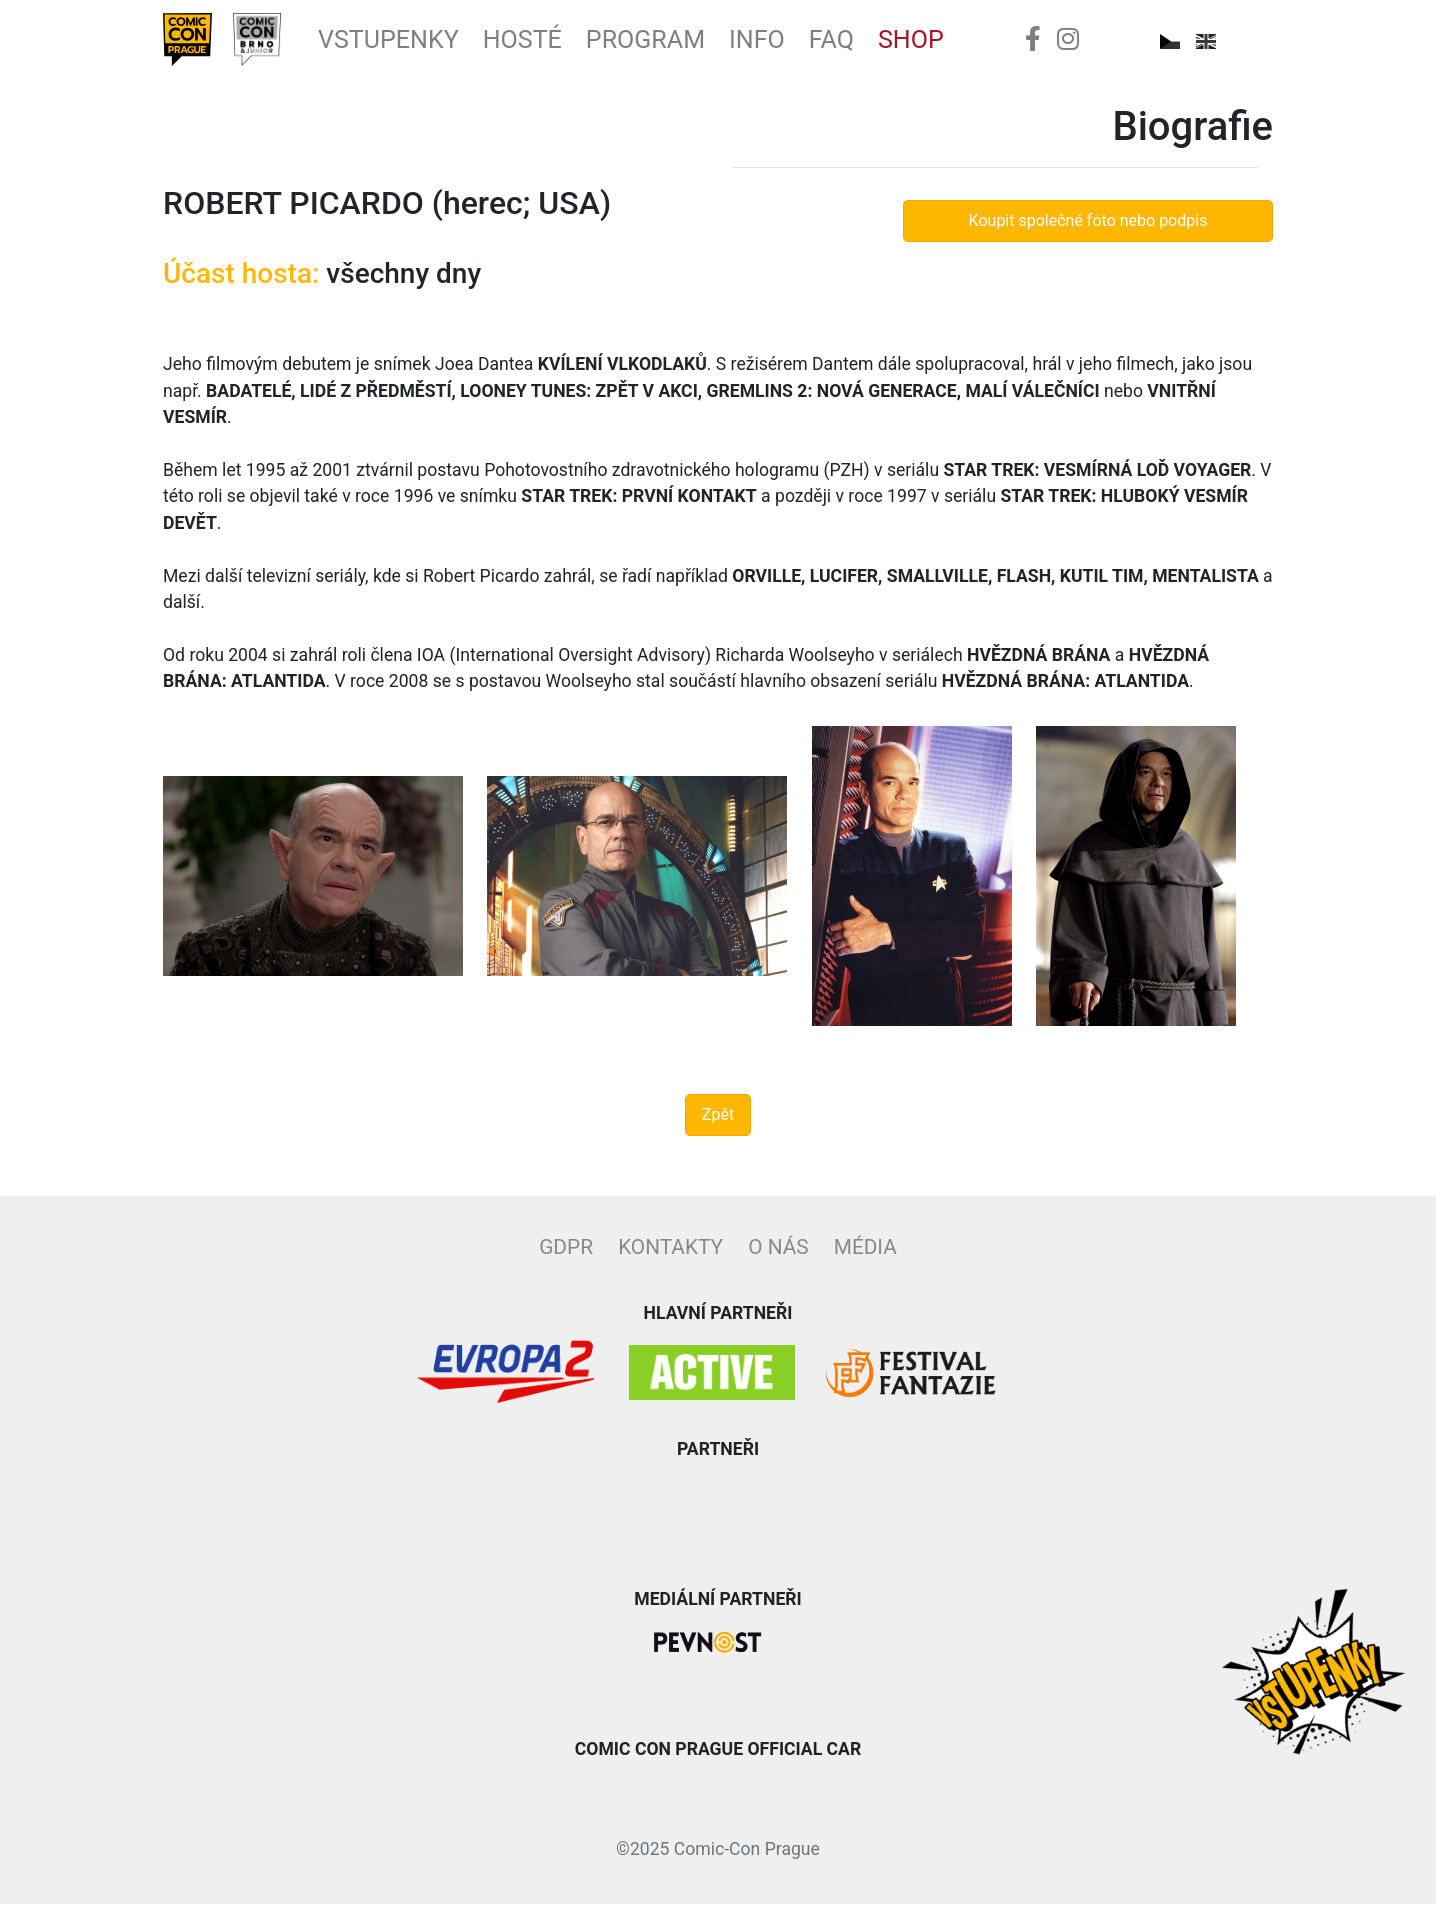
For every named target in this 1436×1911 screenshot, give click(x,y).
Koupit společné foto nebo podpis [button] (1088, 227)
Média (865, 1254)
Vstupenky (406, 43)
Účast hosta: (241, 280)
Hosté (550, 43)
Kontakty (670, 1254)
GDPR (566, 1254)
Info (800, 43)
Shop (963, 43)
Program (681, 43)
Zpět (718, 1121)
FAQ (879, 43)
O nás (778, 1254)
